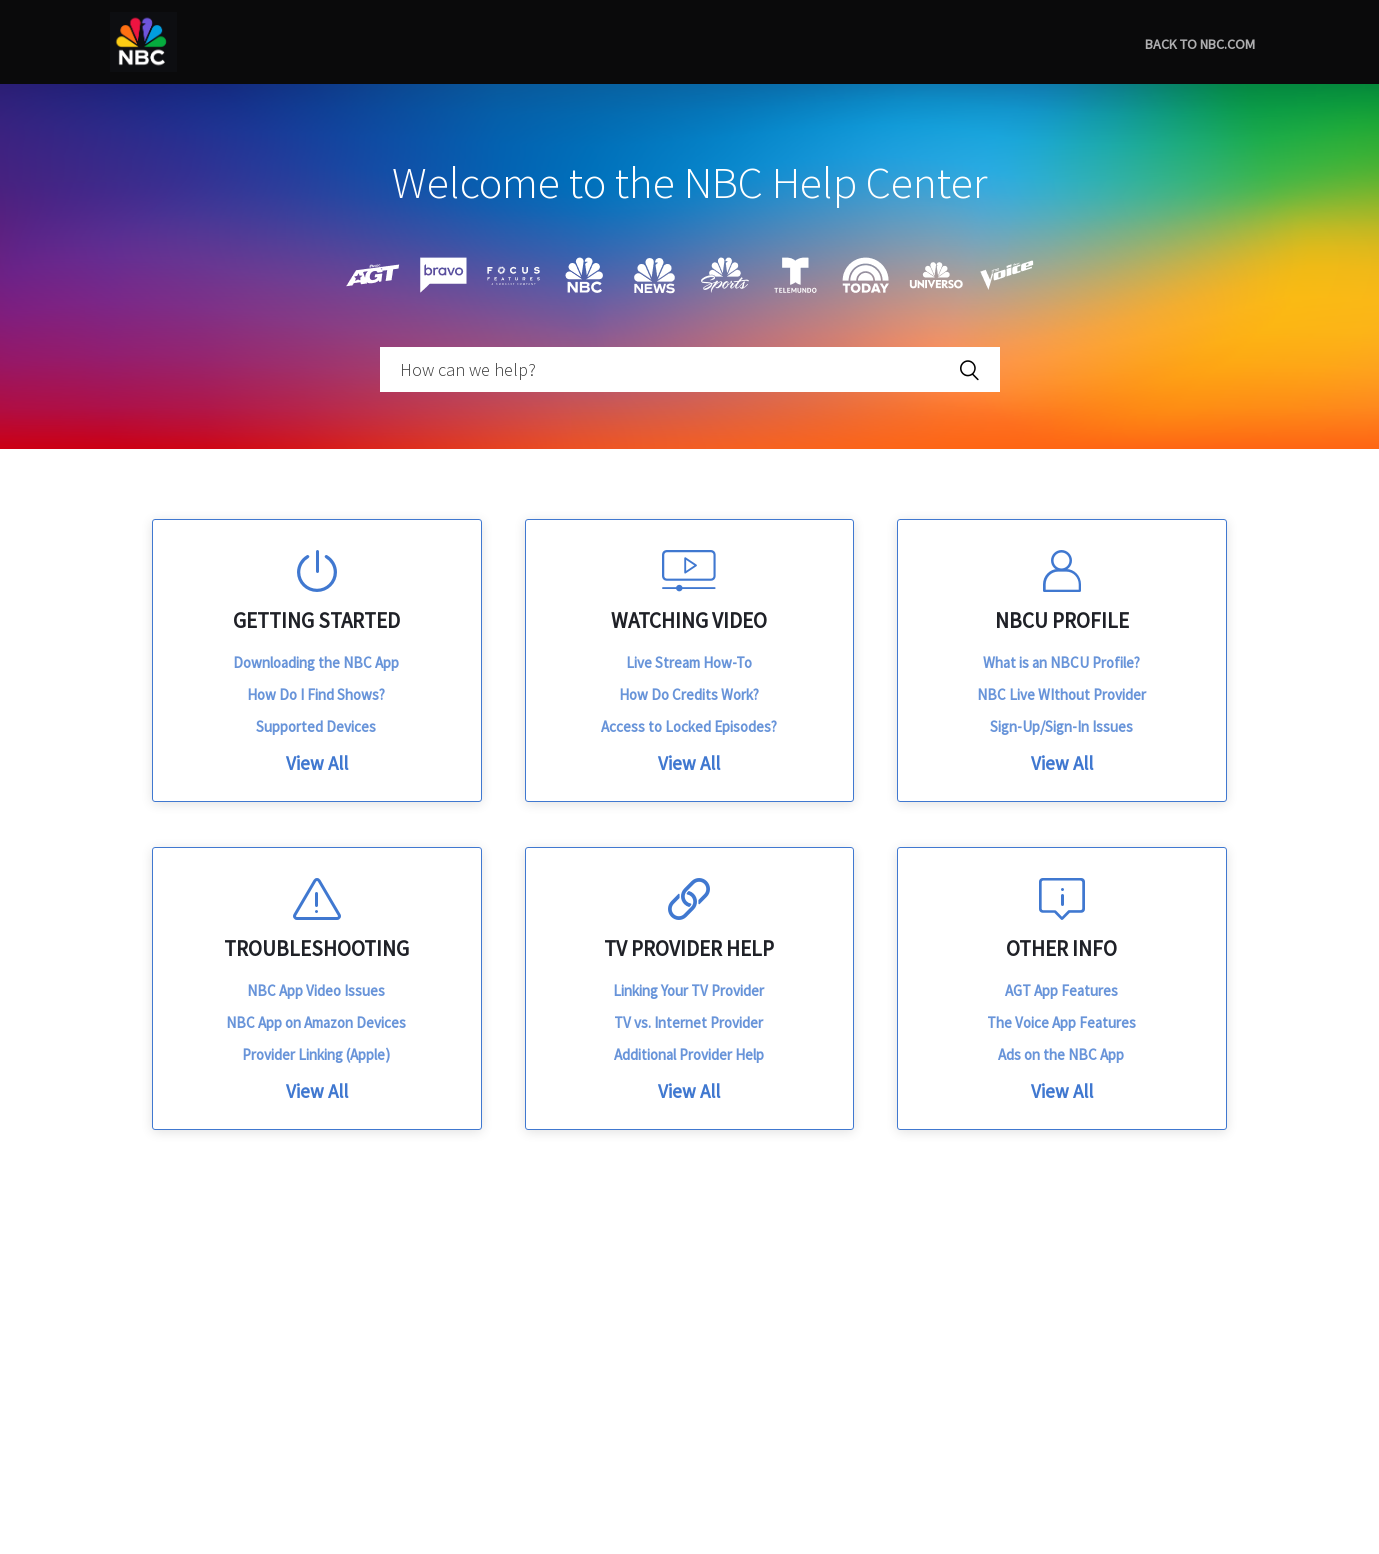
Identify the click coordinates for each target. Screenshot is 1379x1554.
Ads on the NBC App (1061, 1054)
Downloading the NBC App (316, 662)
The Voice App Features (1061, 1022)
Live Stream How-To (689, 662)
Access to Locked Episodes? (689, 726)
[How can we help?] (690, 369)
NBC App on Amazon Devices (316, 1022)
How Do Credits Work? (689, 694)
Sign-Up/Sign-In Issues (1061, 726)
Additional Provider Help (689, 1054)
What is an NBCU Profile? (1061, 662)
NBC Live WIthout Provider (1061, 694)
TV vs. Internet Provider (688, 1022)
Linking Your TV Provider (688, 990)
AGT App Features (1061, 990)
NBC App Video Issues (316, 990)
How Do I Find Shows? (316, 694)
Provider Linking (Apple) (316, 1054)
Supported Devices (316, 726)
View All (317, 763)
